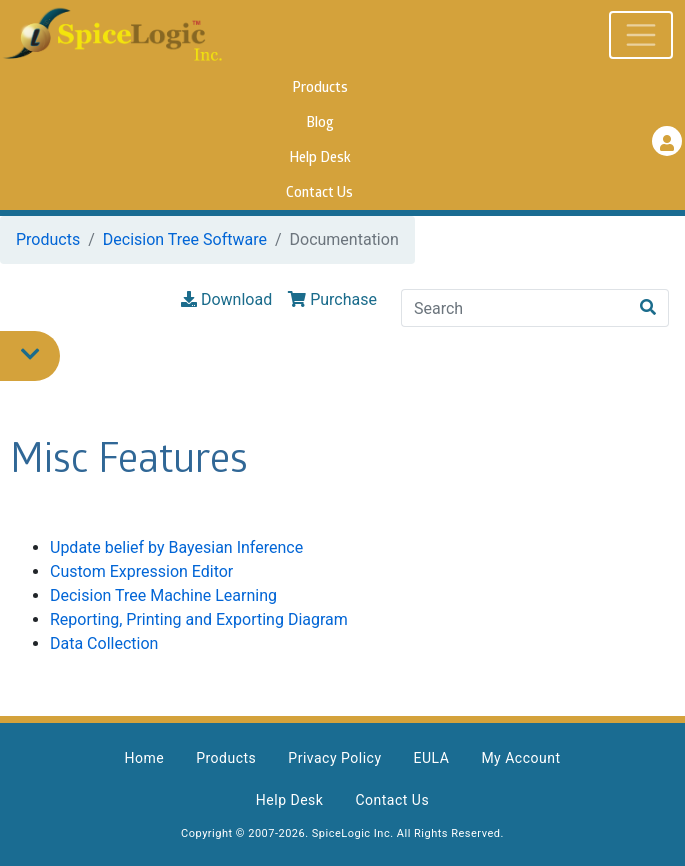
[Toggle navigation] (641, 35)
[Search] (515, 308)
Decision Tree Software (185, 239)
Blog (320, 123)
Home (144, 758)
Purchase (332, 299)
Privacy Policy (334, 758)
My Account (520, 758)
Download (226, 299)
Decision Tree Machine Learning (163, 595)
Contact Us (319, 193)
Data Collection (104, 643)
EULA (432, 758)
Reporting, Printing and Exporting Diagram (199, 619)
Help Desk (320, 158)
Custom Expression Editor (141, 571)
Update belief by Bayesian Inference (176, 547)
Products (320, 88)
